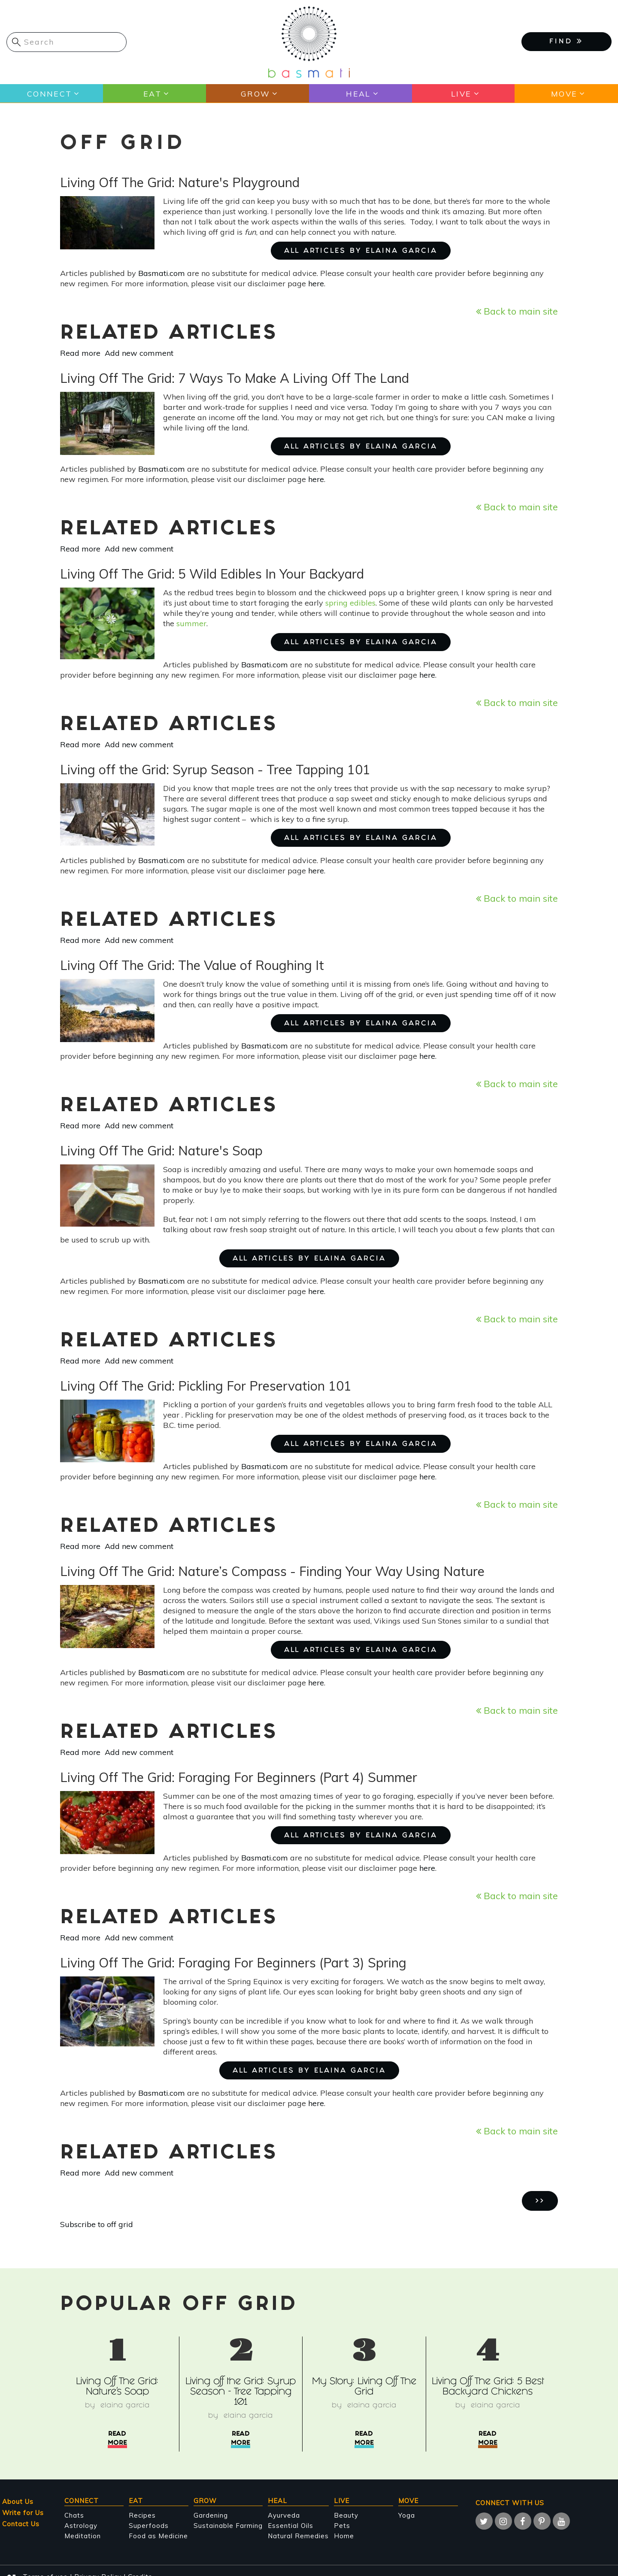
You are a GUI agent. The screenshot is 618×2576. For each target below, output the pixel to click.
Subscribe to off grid (96, 2224)
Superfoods (149, 2525)
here (316, 283)
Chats (74, 2515)
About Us (17, 2501)
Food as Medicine (158, 2536)
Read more (80, 353)
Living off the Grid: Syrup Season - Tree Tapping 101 (240, 2392)
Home (344, 2536)
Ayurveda (284, 2515)
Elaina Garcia (125, 2406)
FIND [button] (566, 41)
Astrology (80, 2525)
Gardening (211, 2515)
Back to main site (517, 311)
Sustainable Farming (228, 2525)
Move (564, 94)
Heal (358, 94)
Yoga (406, 2515)
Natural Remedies (298, 2536)
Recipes (142, 2515)
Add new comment (139, 353)
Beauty (346, 2515)
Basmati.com (161, 273)
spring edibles (350, 603)
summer (191, 623)
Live (461, 94)
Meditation (82, 2536)
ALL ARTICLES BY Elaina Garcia (360, 251)
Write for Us (23, 2513)
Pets (342, 2525)
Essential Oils (290, 2525)
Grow (254, 94)
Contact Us (20, 2524)
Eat (151, 94)
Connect (48, 94)
